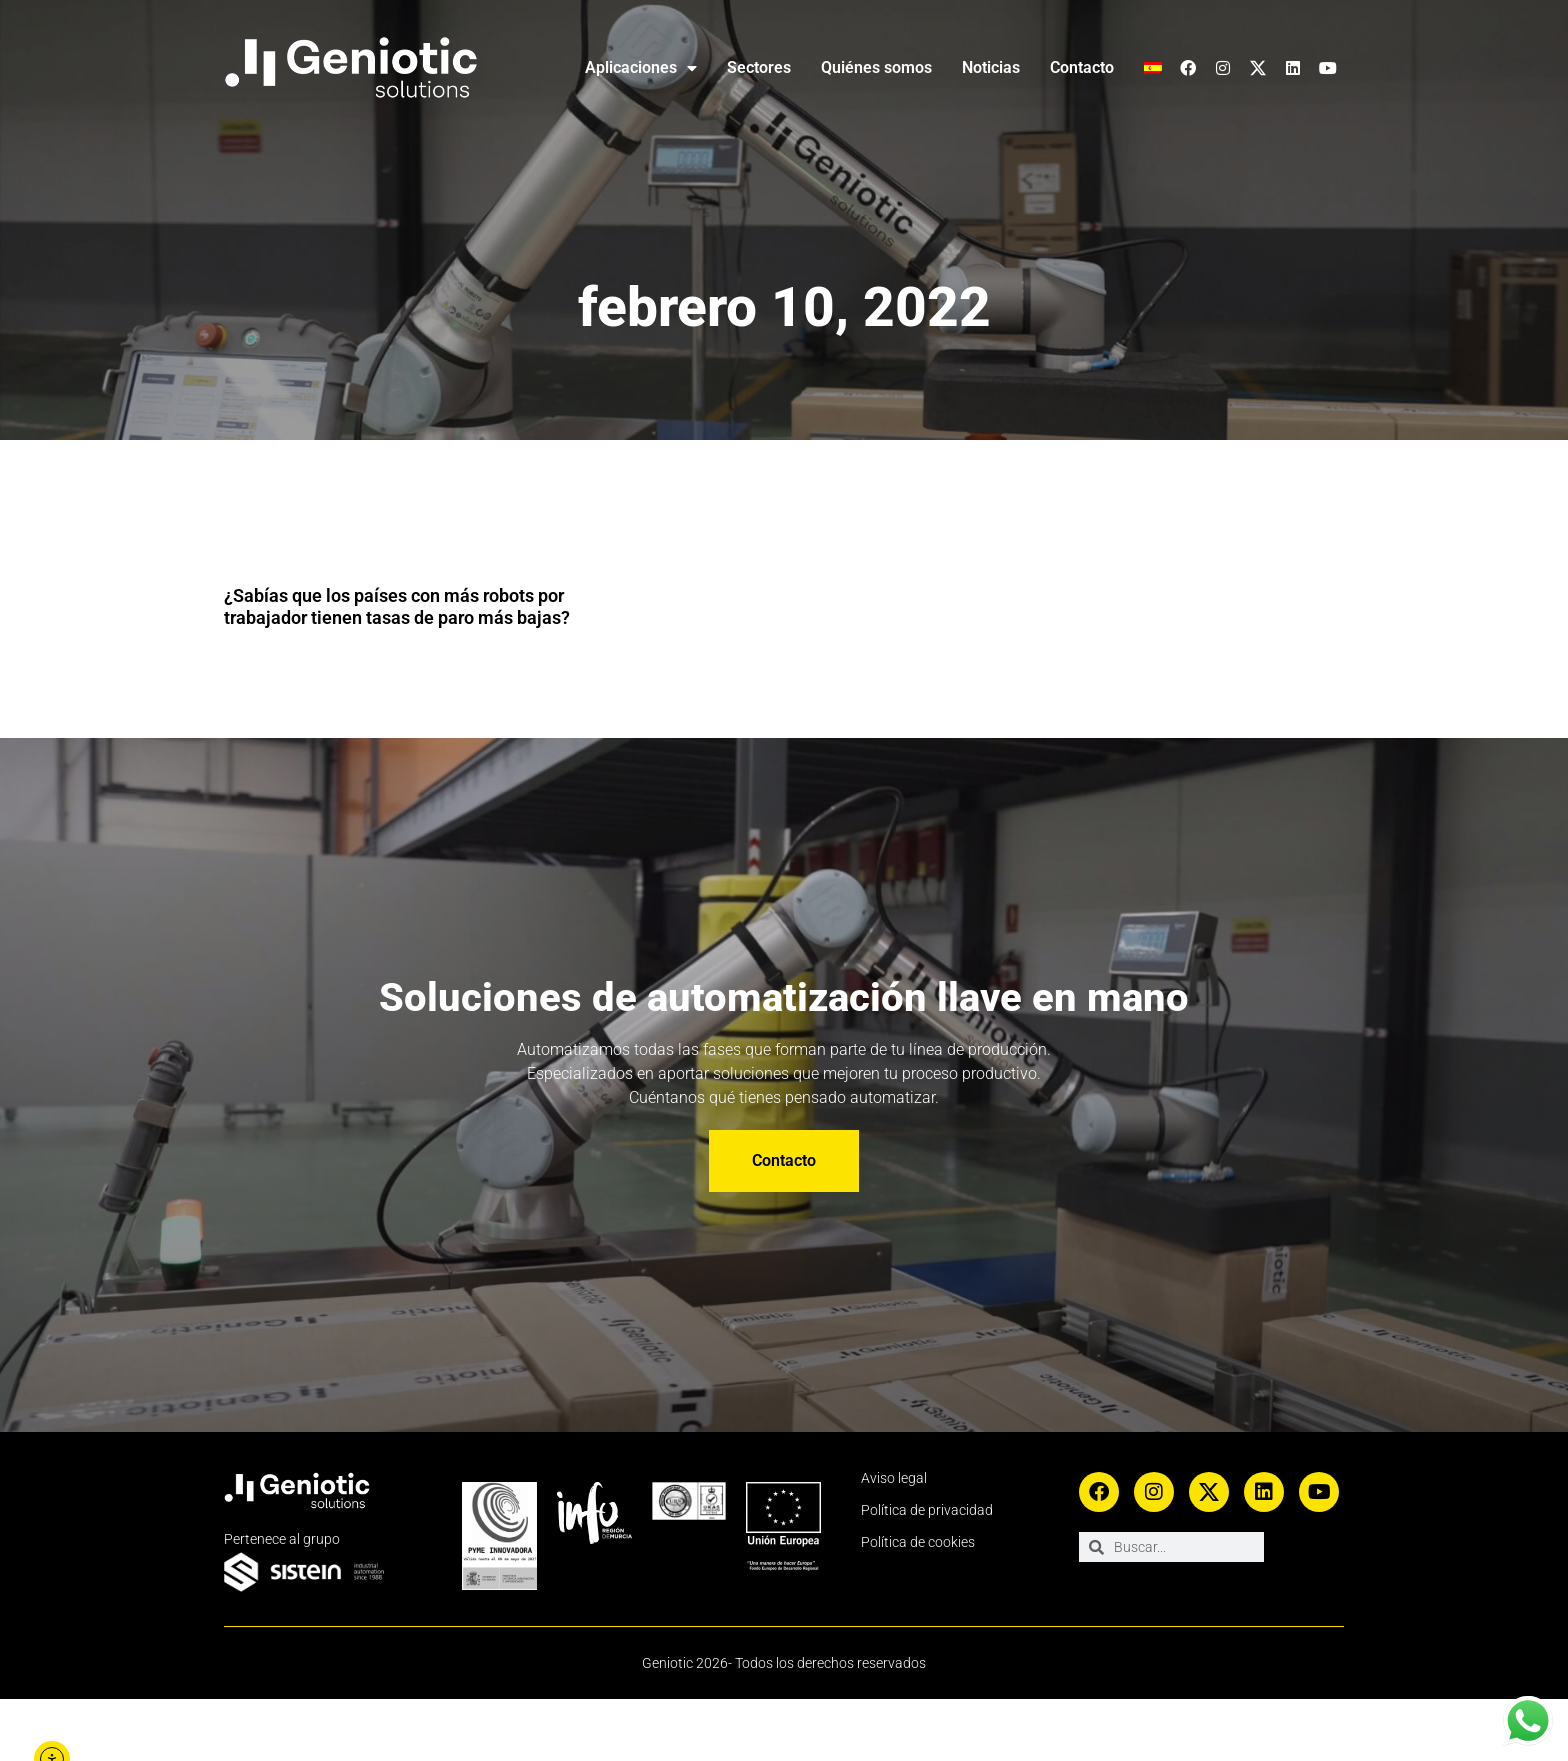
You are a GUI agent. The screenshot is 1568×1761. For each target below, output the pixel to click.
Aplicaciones (615, 68)
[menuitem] (1153, 68)
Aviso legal (894, 1540)
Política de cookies (919, 1604)
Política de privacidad (927, 1572)
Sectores (739, 67)
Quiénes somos (863, 67)
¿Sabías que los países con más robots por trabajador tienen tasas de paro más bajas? (389, 617)
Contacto (1079, 67)
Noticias (983, 67)
